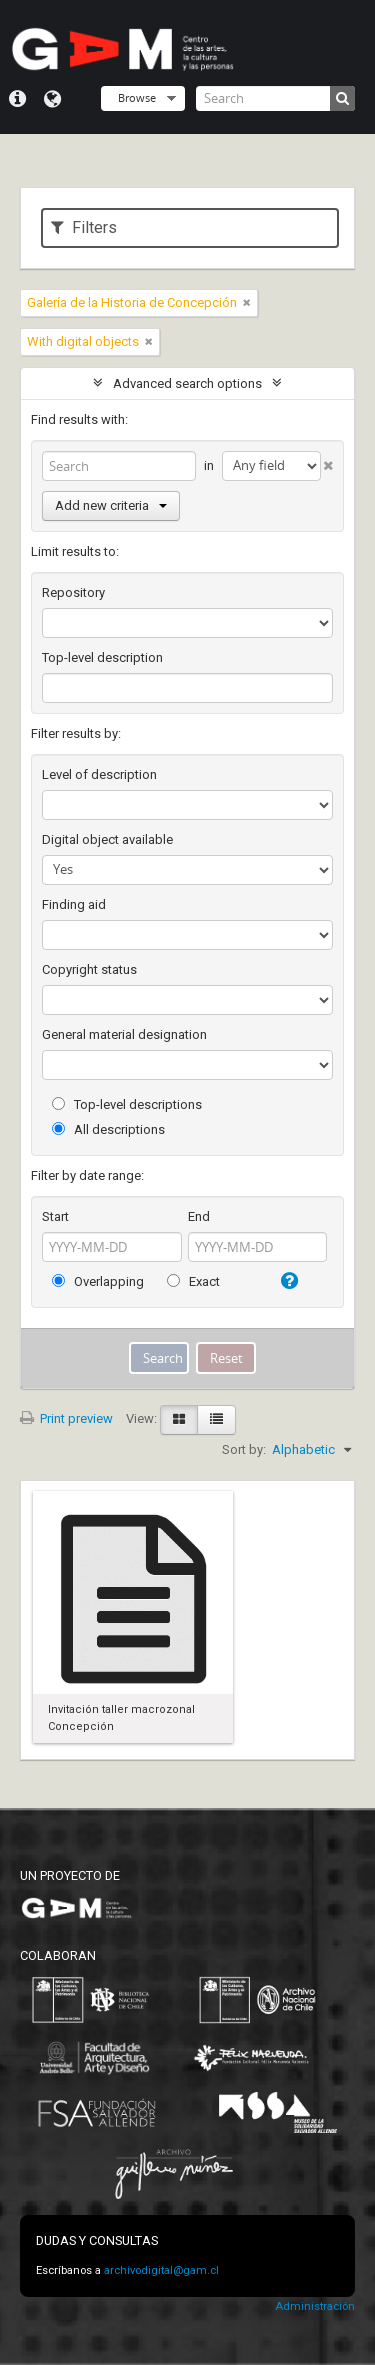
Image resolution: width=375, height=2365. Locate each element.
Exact (193, 1281)
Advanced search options (187, 383)
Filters (84, 227)
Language (52, 99)
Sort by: (244, 1449)
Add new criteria (111, 505)
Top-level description (102, 657)
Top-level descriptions (127, 1104)
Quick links (17, 99)
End (199, 1216)
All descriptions (108, 1129)
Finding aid (74, 904)
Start (55, 1216)
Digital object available (107, 839)
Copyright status (89, 969)
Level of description (99, 774)
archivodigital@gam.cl (161, 2270)
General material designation (124, 1034)
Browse (137, 97)
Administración (315, 2306)
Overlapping (98, 1281)
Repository (73, 592)
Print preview (66, 1418)
